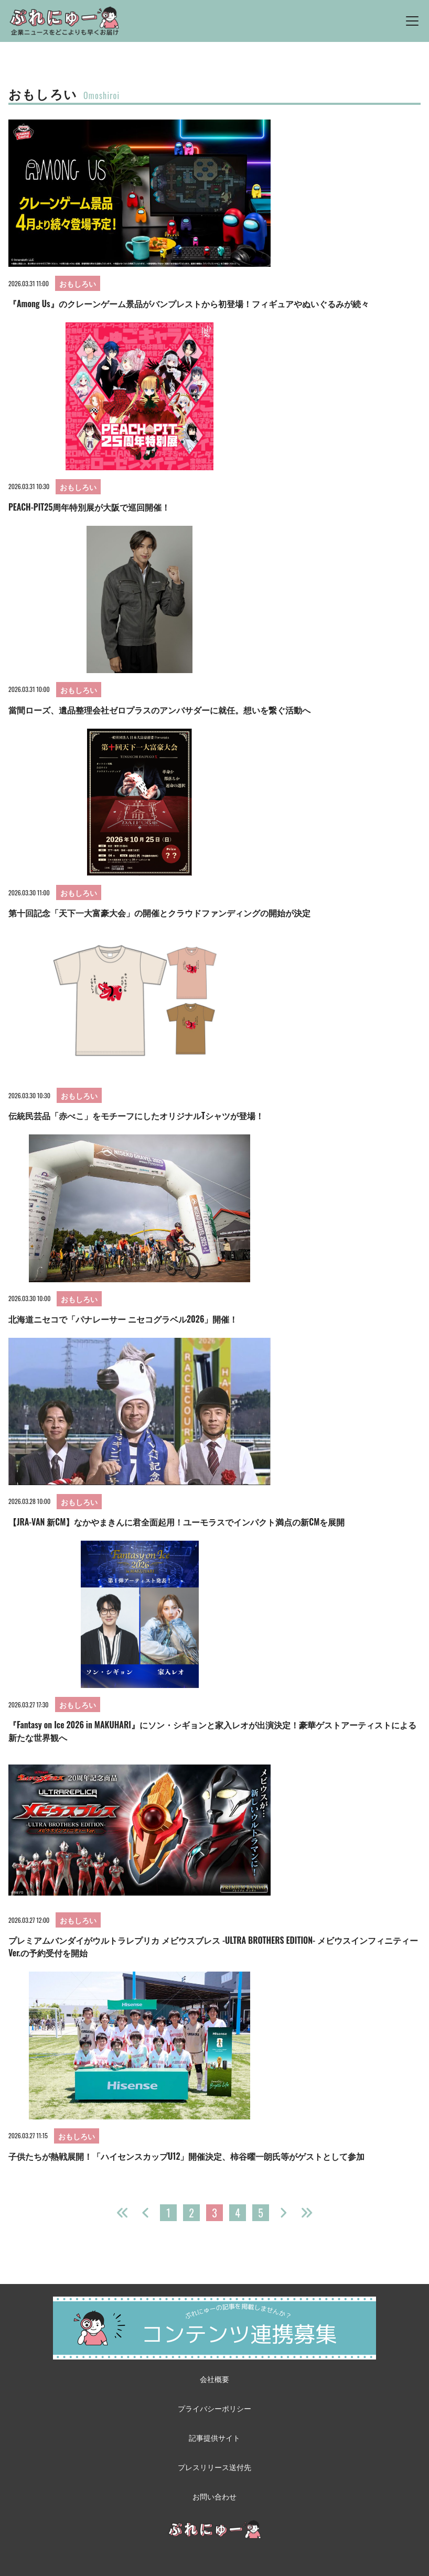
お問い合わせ (214, 2496)
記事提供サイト (214, 2437)
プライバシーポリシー (214, 2407)
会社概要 (214, 2378)
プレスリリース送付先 (214, 2466)
